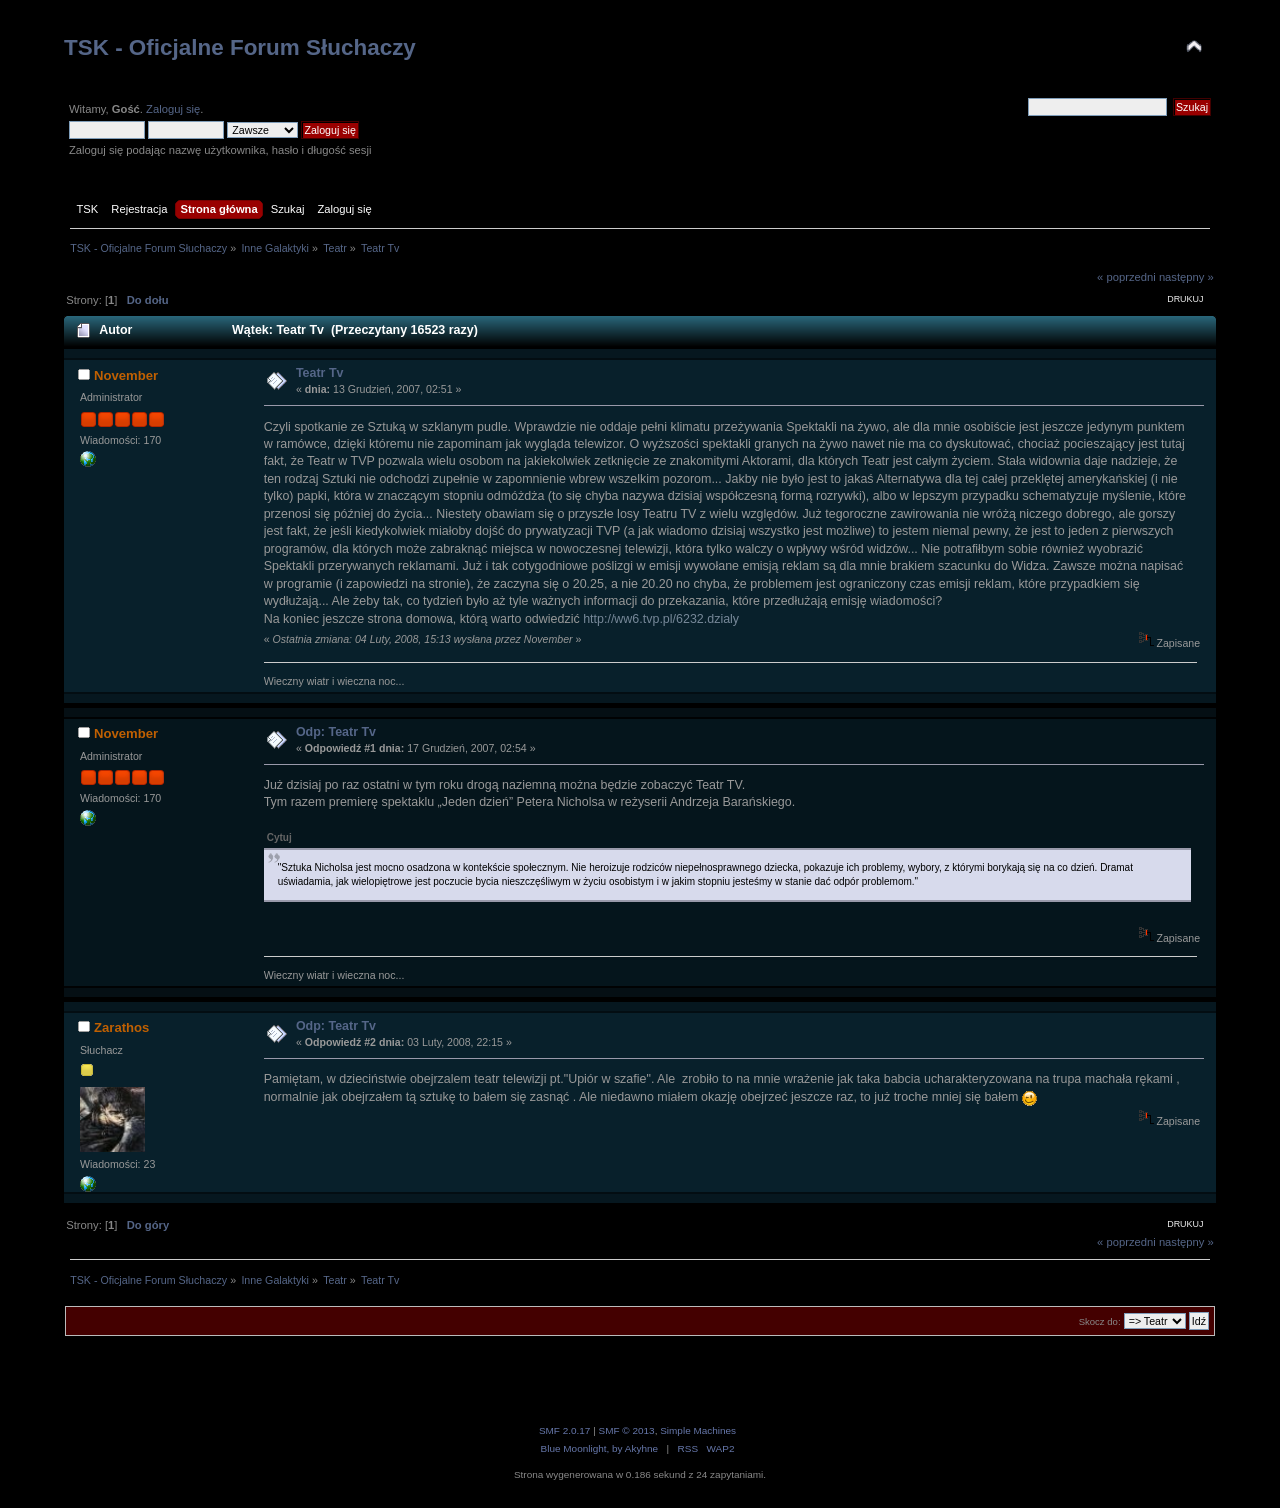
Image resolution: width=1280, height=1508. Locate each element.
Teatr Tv (320, 373)
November (126, 375)
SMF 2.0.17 (565, 1430)
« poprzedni (1126, 277)
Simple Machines (698, 1430)
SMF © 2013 (627, 1430)
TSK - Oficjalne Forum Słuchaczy (240, 47)
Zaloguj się (173, 109)
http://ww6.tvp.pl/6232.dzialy (661, 619)
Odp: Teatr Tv (336, 732)
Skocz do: (1100, 1321)
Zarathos (121, 1027)
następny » (1186, 277)
